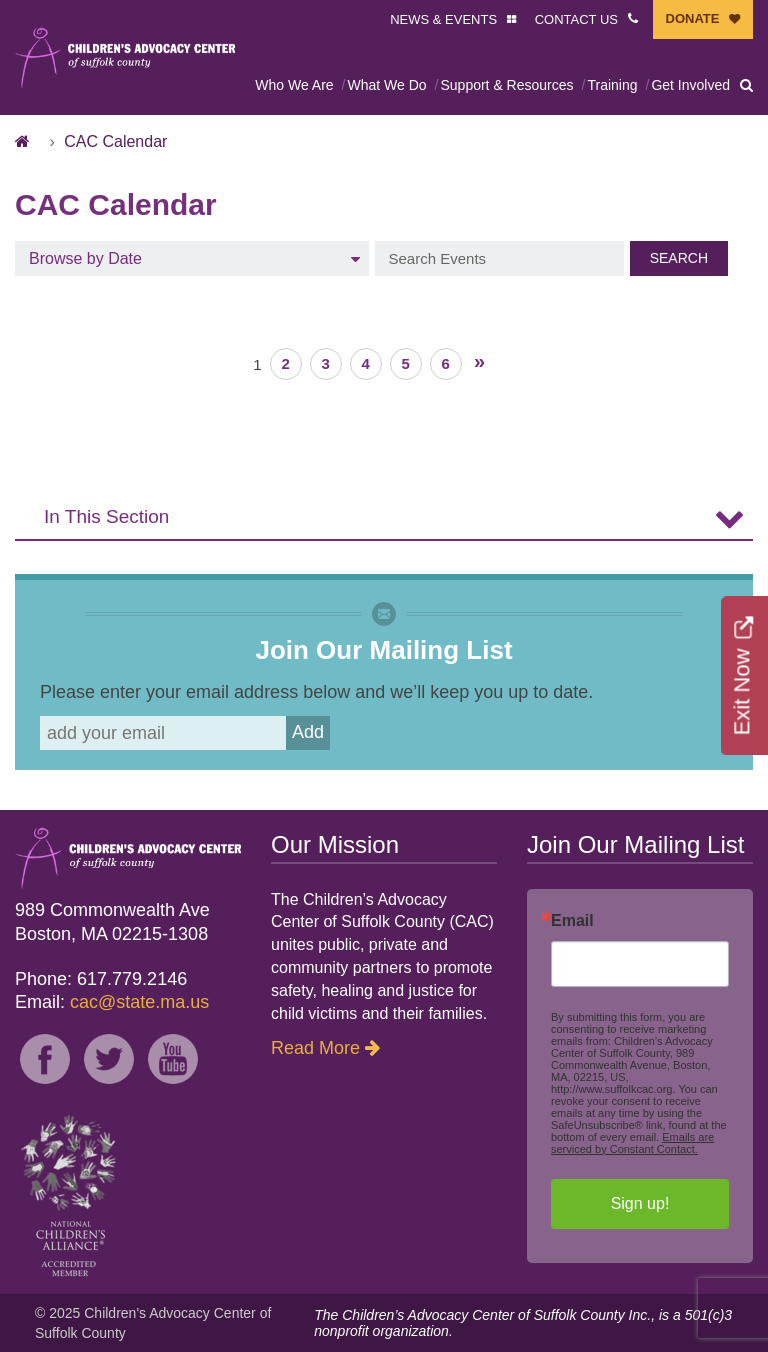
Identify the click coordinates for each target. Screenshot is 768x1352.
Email (572, 921)
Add (308, 732)
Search (679, 258)
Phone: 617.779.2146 (101, 979)
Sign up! (640, 1203)
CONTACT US (576, 19)
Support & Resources (506, 85)
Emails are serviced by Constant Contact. (632, 1143)
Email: (112, 1002)
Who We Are (294, 85)
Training (612, 85)
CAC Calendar (115, 141)
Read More (315, 1048)
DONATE (693, 18)
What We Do (386, 85)
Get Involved (690, 85)
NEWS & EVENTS (443, 19)
